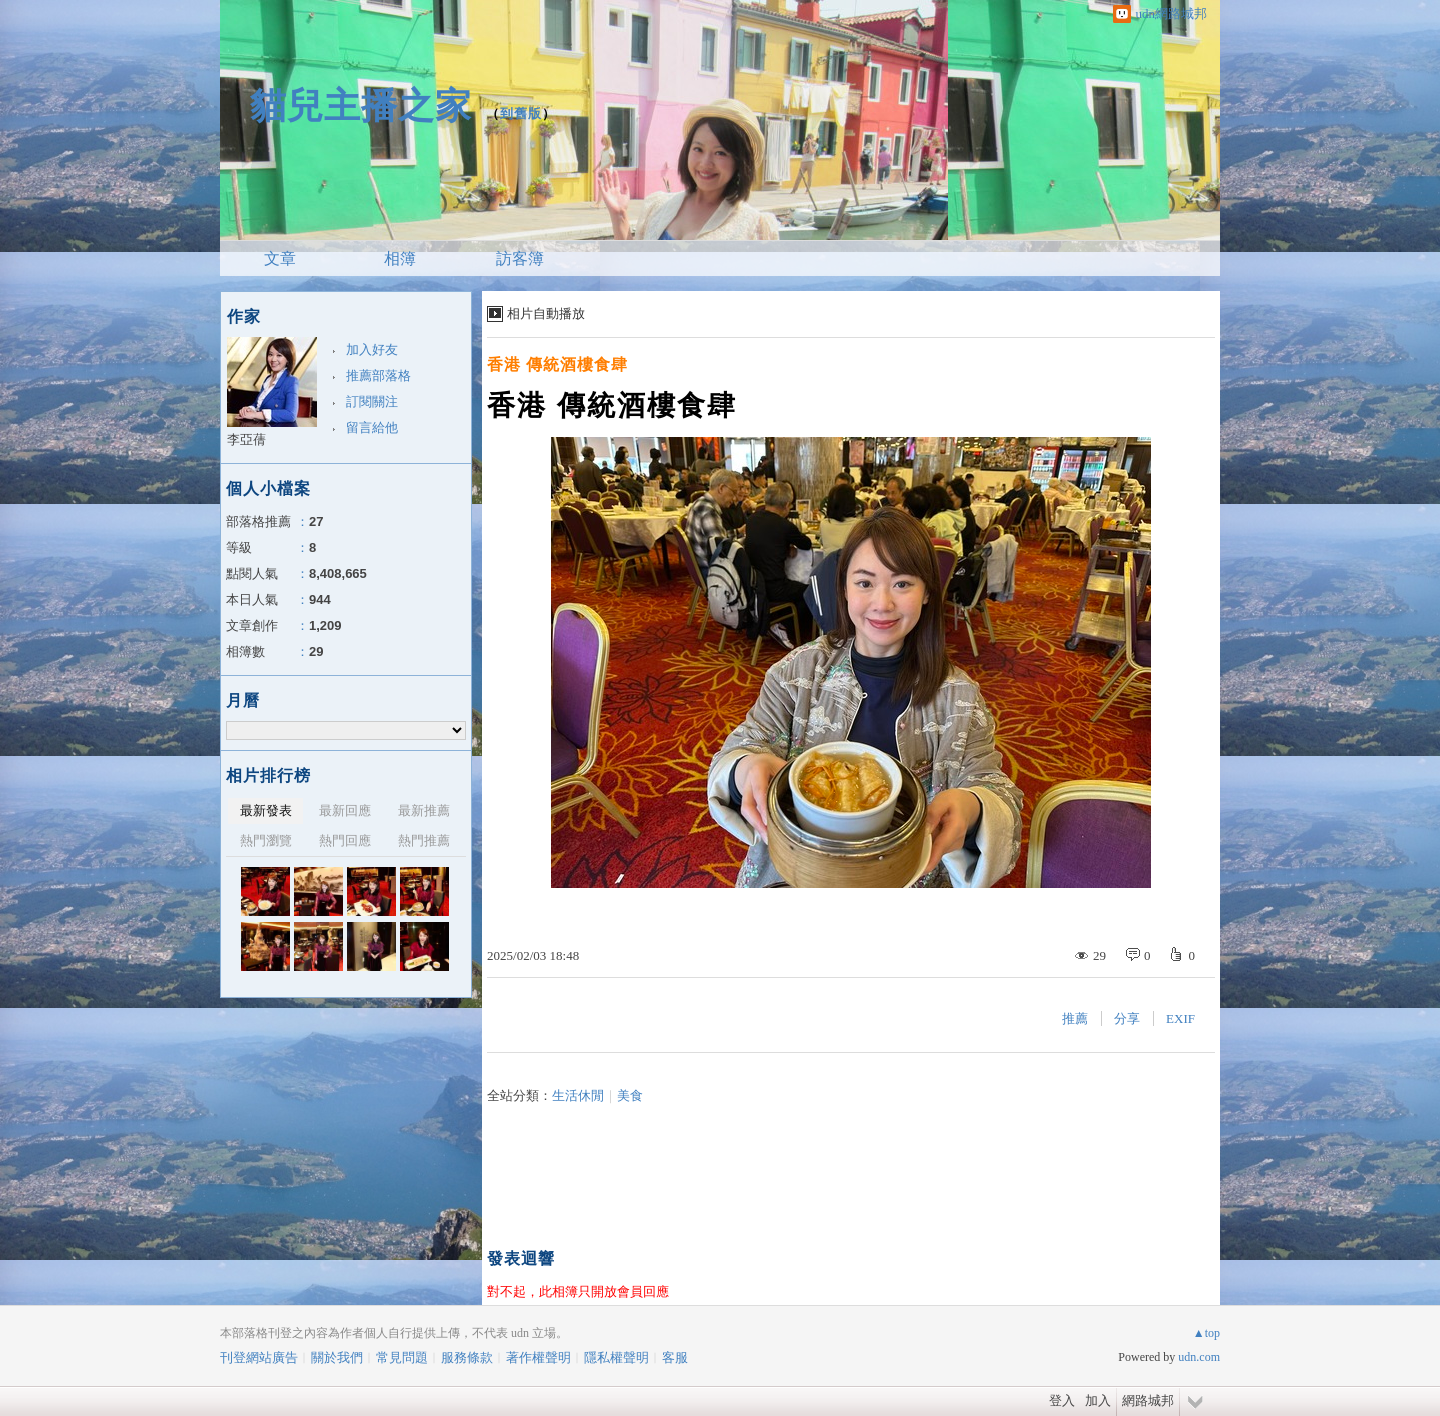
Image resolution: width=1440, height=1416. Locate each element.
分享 (1127, 1018)
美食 (630, 1095)
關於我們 (337, 1357)
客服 (675, 1357)
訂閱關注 (372, 401)
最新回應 (345, 810)
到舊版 (521, 113)
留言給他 (372, 427)
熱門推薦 (424, 840)
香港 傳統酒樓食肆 (557, 364)
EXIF (1180, 1018)
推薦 (1075, 1018)
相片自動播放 (546, 313)
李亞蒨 (246, 439)
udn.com (1199, 1357)
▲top (1206, 1333)
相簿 (400, 258)
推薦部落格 (378, 375)
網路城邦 (1148, 1400)
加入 (1098, 1400)
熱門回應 (345, 840)
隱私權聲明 (616, 1357)
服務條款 (467, 1357)
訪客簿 (520, 258)
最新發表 (266, 810)
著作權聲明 (538, 1357)
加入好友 (372, 349)
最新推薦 (424, 810)
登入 (1062, 1400)
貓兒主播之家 (361, 105)
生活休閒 (578, 1095)
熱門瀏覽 (266, 840)
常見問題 (402, 1357)
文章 (280, 258)
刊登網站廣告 (259, 1357)
